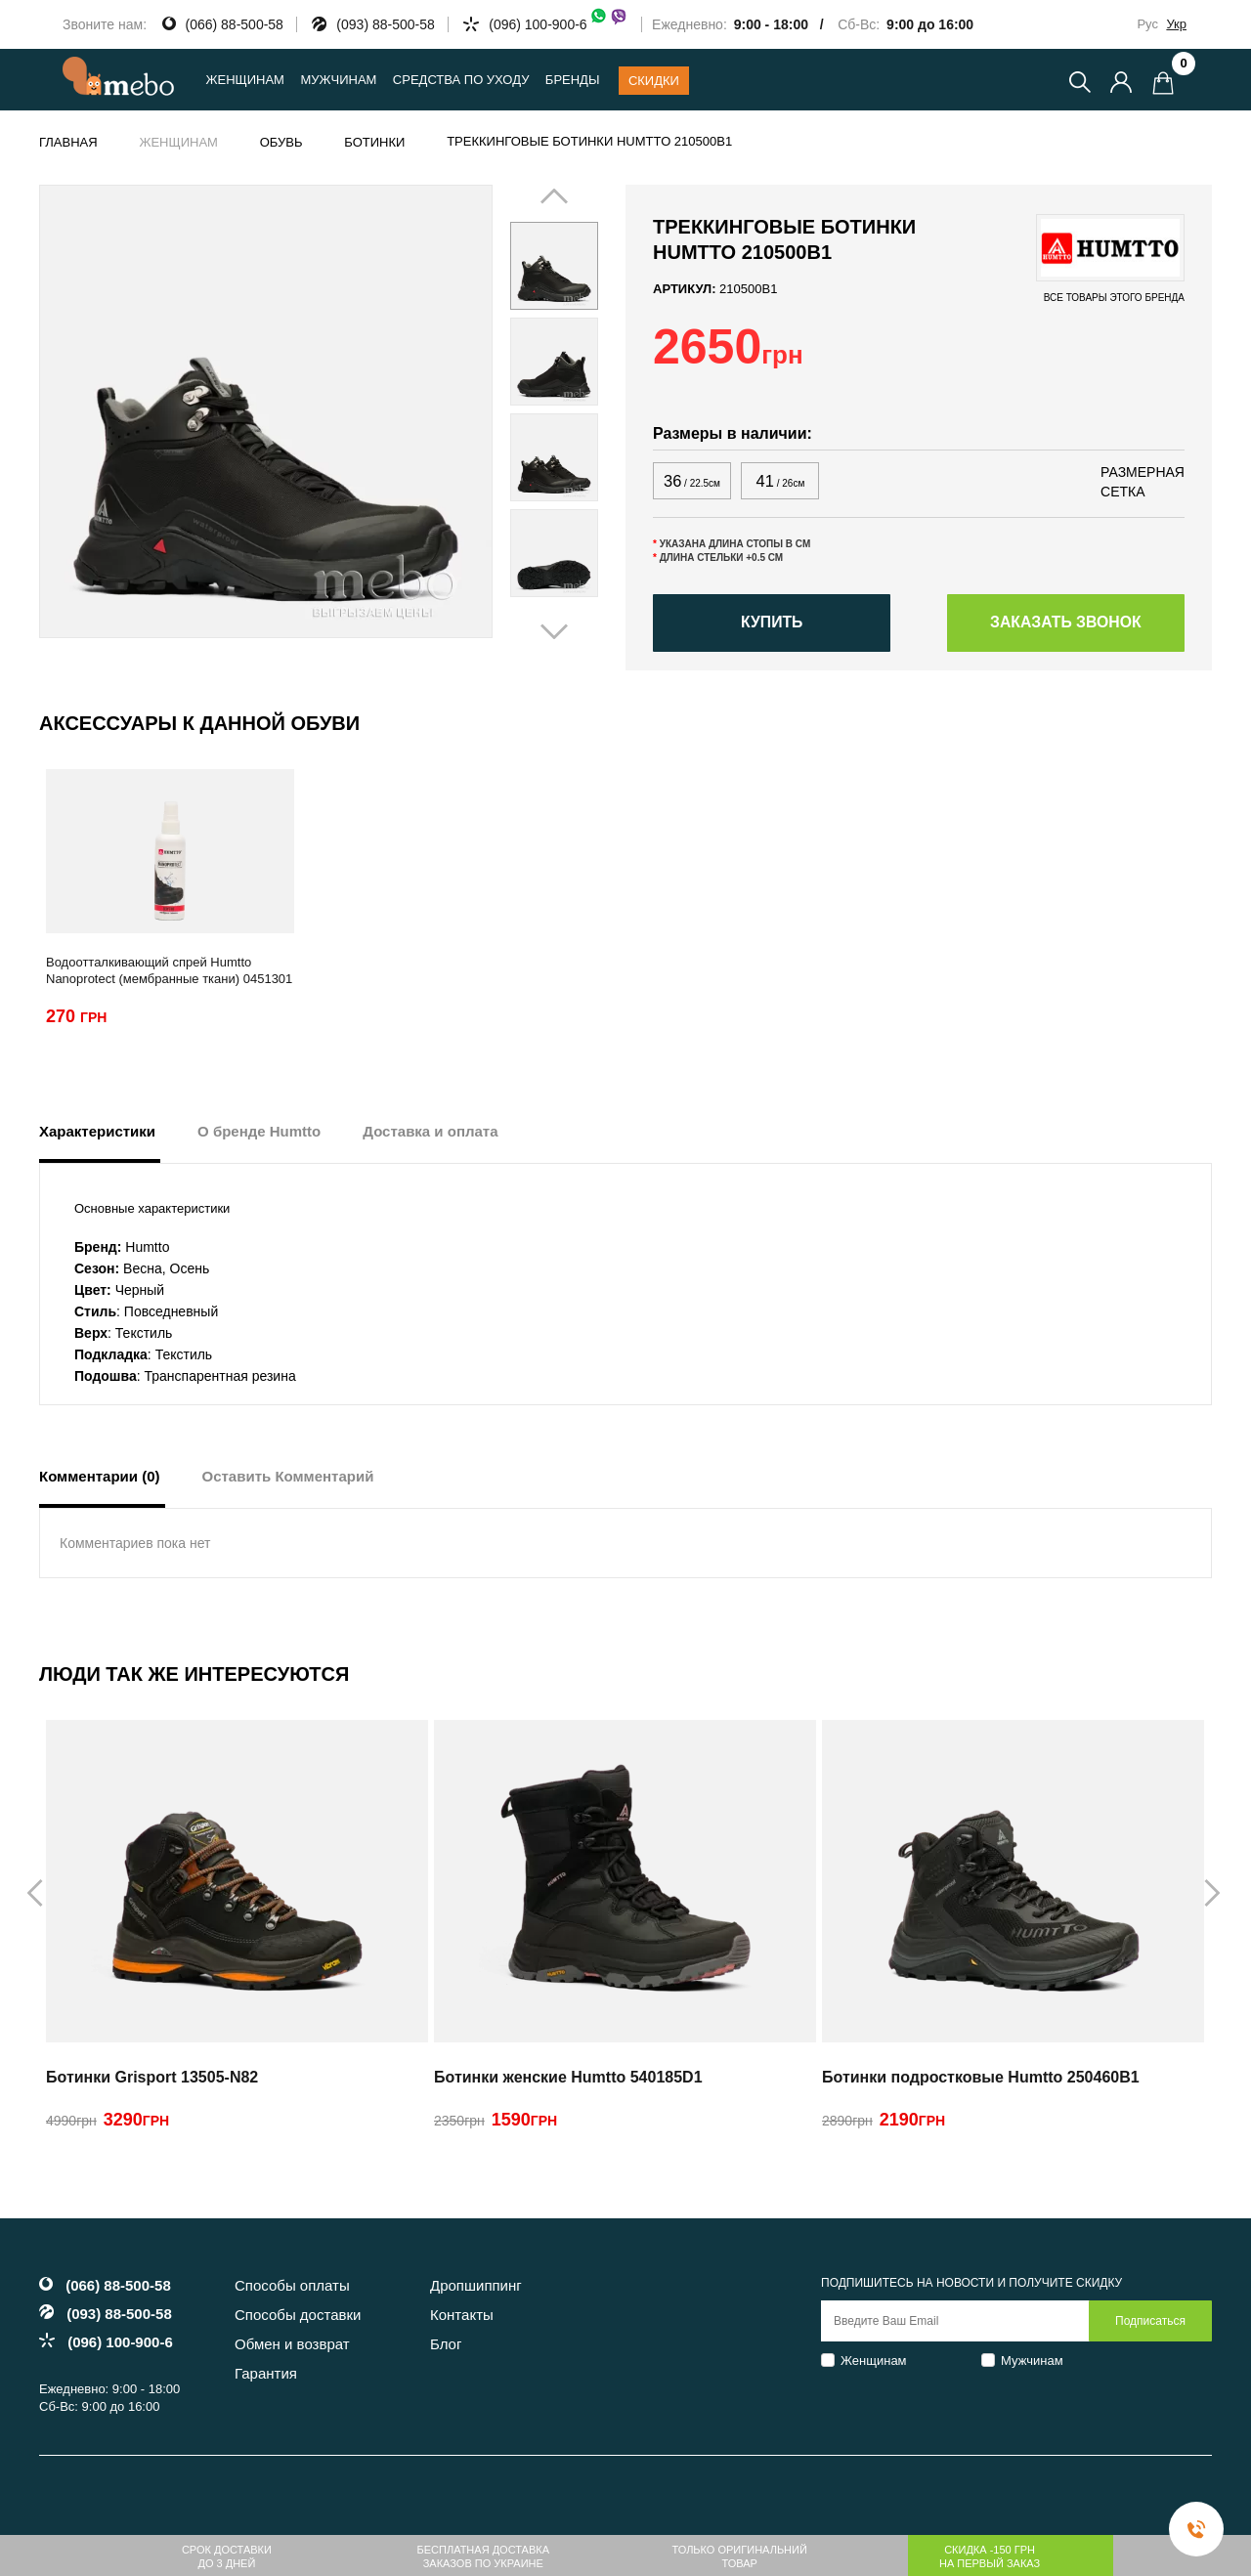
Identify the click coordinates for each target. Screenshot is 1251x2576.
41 (780, 481)
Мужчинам (1032, 2362)
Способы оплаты (292, 2288)
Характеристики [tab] (97, 1134)
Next (584, 409)
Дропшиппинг (476, 2288)
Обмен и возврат (292, 2347)
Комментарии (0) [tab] (99, 1479)
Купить (771, 625)
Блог (445, 2347)
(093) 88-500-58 (385, 24)
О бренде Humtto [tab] (259, 1134)
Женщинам (874, 2362)
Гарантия (266, 2376)
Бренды (572, 79)
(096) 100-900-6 (558, 24)
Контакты (462, 2317)
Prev (535, 409)
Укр (1176, 24)
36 (691, 481)
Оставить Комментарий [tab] (288, 1479)
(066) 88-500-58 (234, 24)
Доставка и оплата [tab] (430, 1134)
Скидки (653, 80)
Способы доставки (298, 2317)
